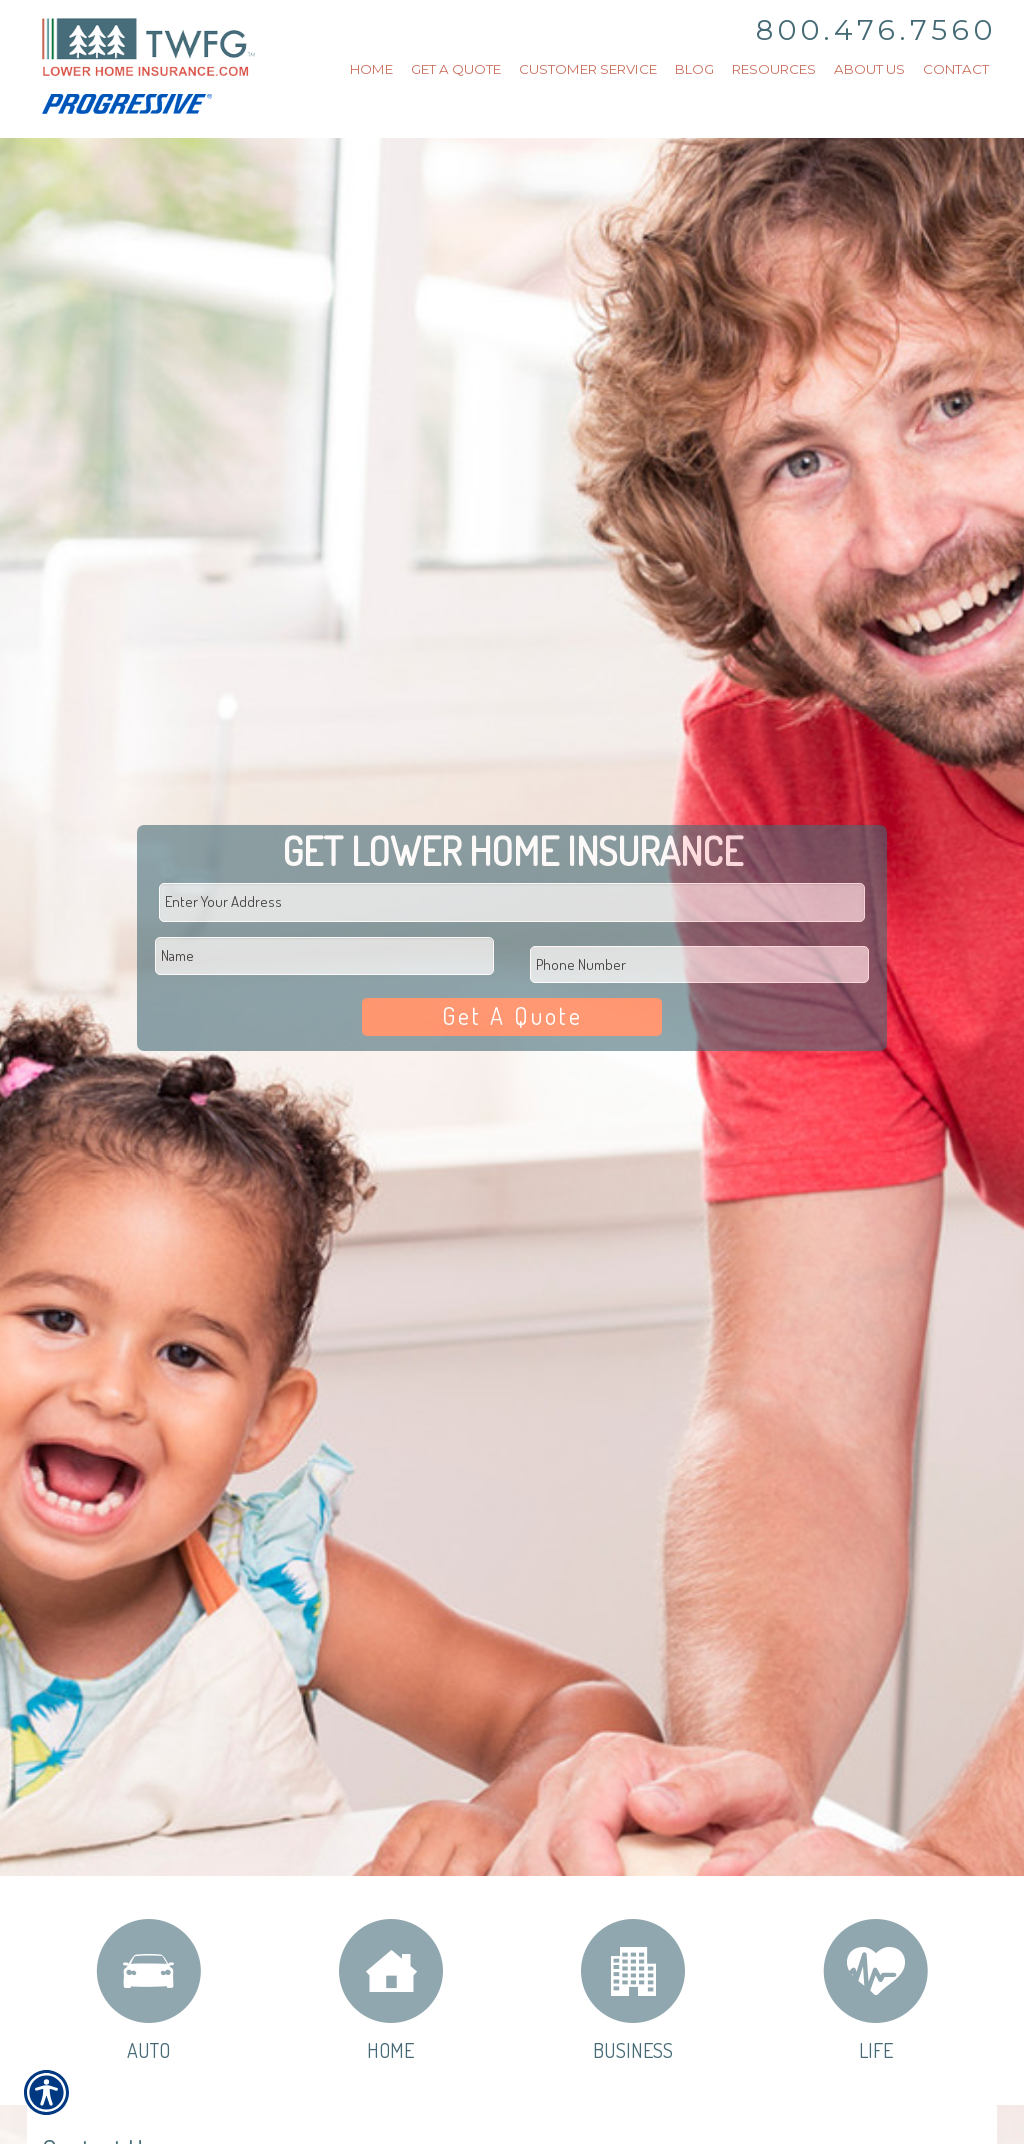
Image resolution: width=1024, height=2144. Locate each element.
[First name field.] (324, 954)
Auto (148, 1989)
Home (391, 1989)
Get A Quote (512, 1016)
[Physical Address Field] (512, 900)
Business (633, 1989)
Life (875, 1989)
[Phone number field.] (699, 962)
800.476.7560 (876, 30)
